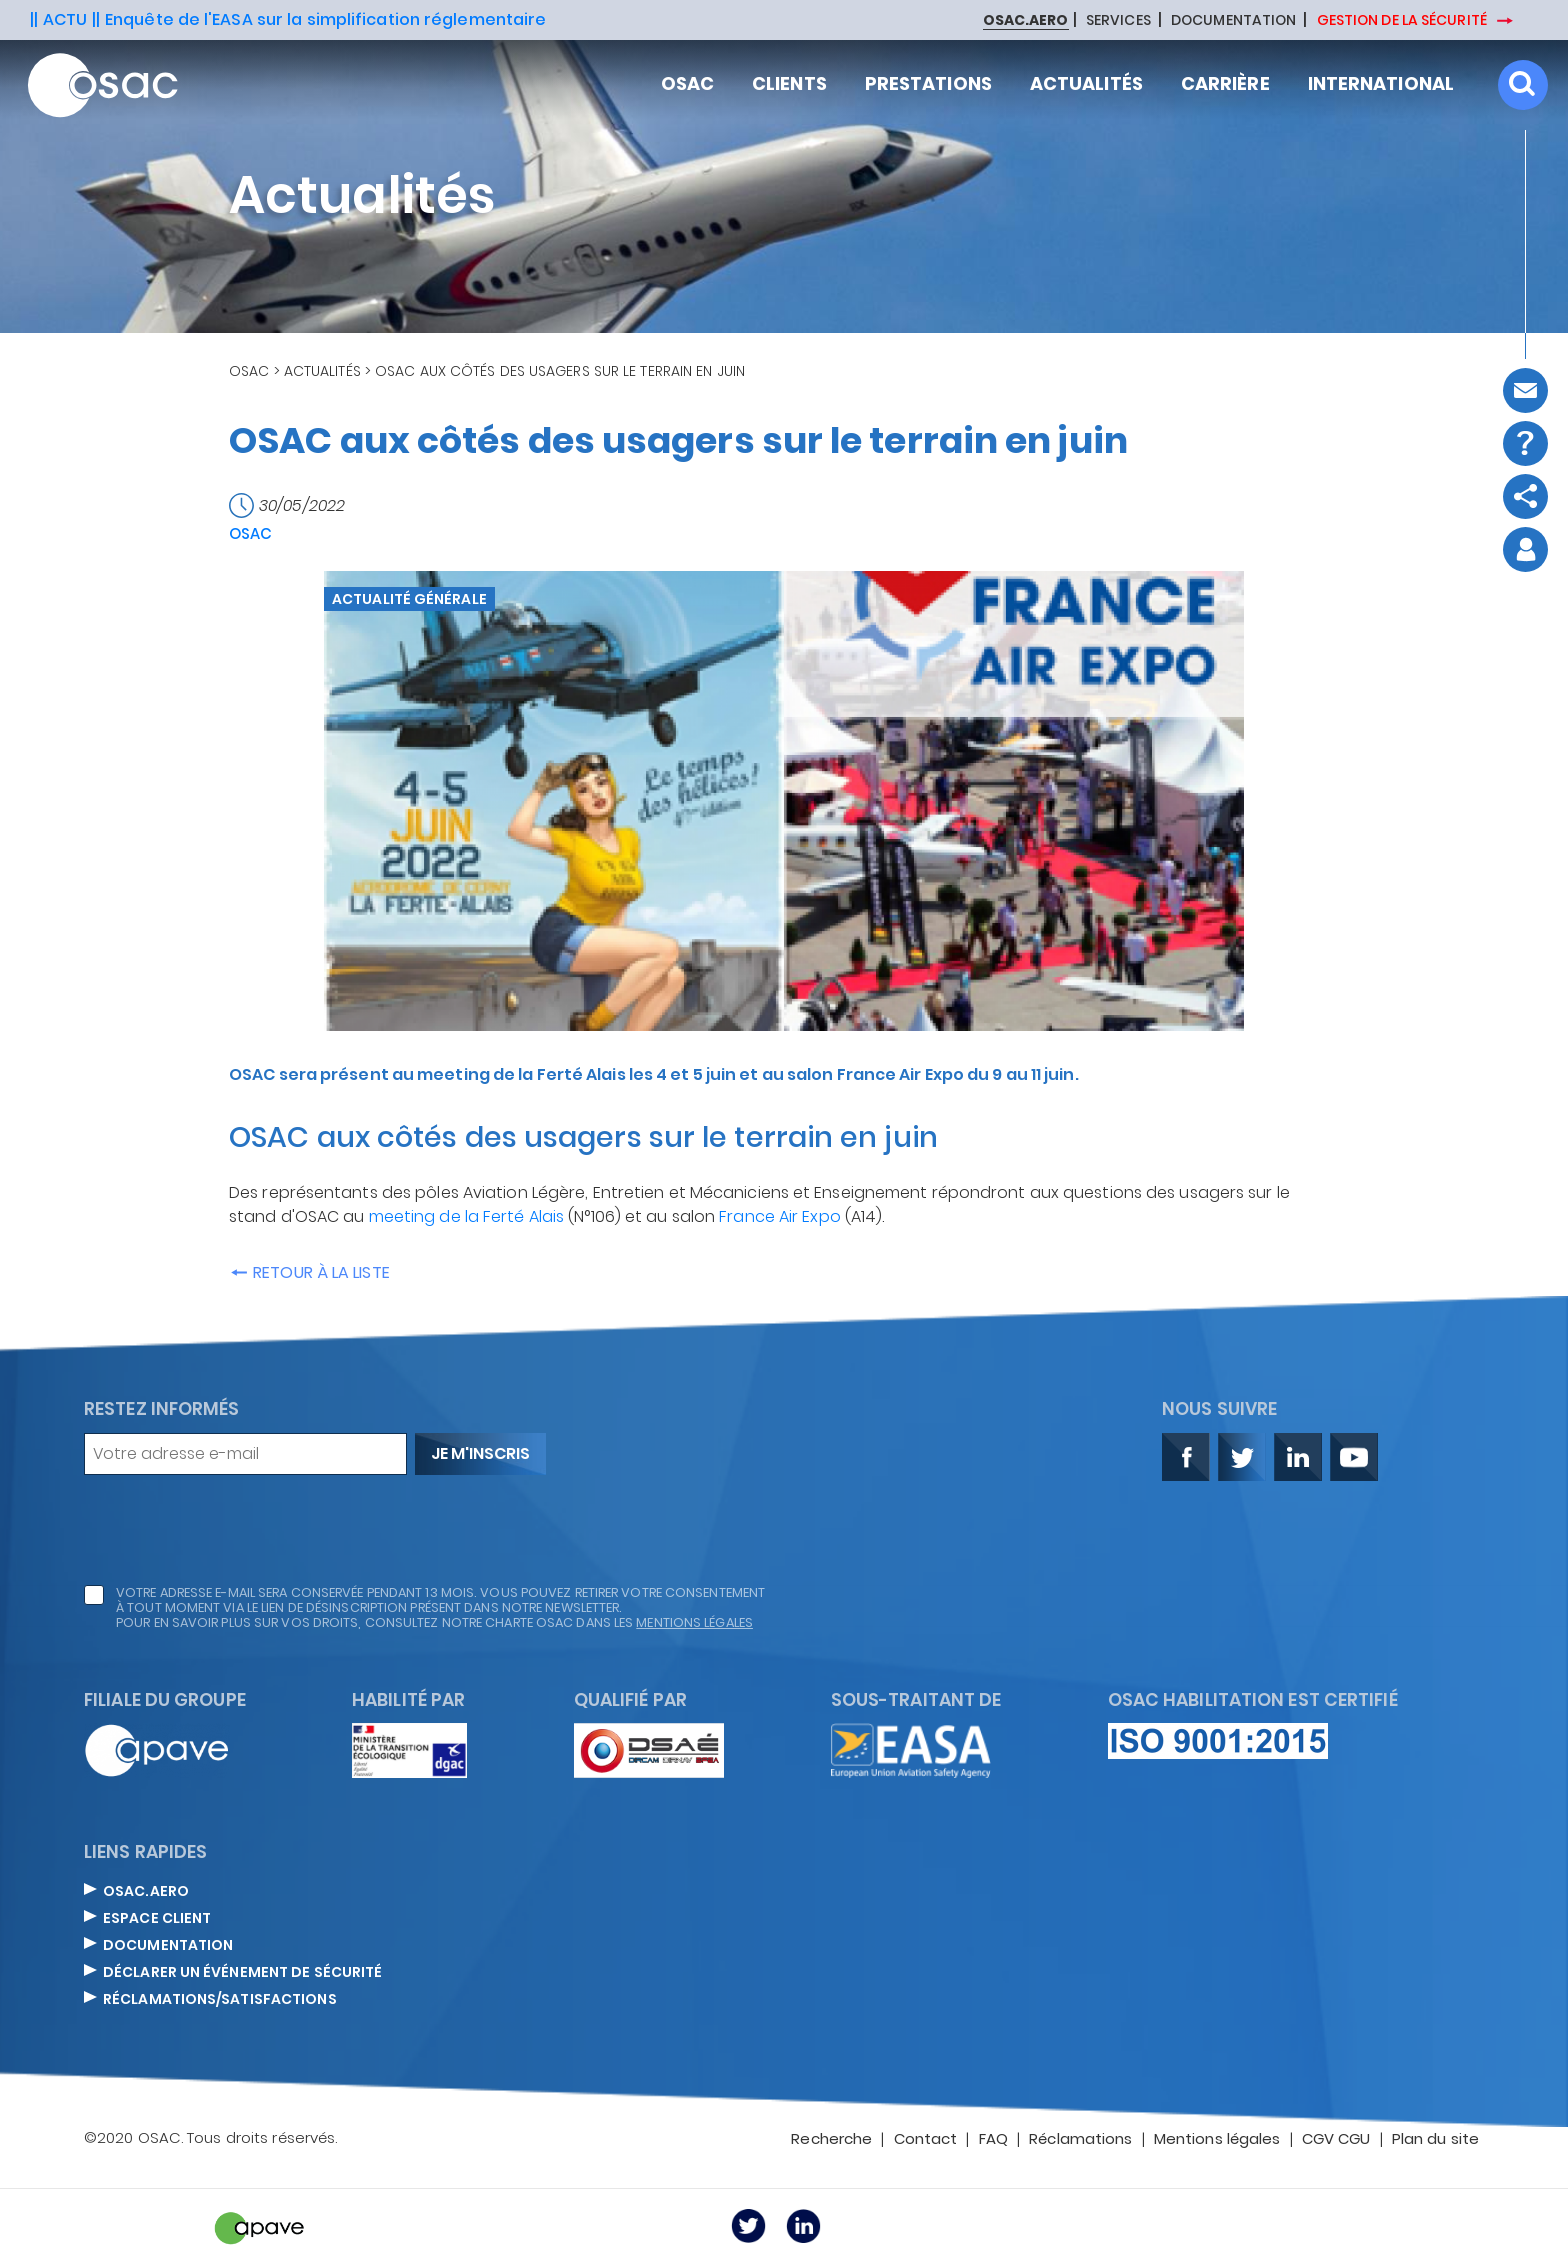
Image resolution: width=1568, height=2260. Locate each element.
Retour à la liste (309, 1273)
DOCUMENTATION (1233, 21)
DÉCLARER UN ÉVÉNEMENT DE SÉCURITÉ (242, 1973)
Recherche (831, 2140)
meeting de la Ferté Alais (467, 1216)
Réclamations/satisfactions (220, 2000)
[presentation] (236, 1530)
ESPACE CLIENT (157, 1919)
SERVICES (1118, 21)
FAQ (993, 2140)
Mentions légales (1217, 2140)
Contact (926, 2140)
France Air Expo (780, 1216)
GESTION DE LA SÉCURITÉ (1403, 20)
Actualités (322, 371)
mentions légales (694, 1622)
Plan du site (1435, 2140)
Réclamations (1080, 2140)
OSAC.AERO (146, 1892)
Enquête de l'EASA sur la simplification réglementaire (325, 19)
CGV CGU (1336, 2140)
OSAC (249, 371)
